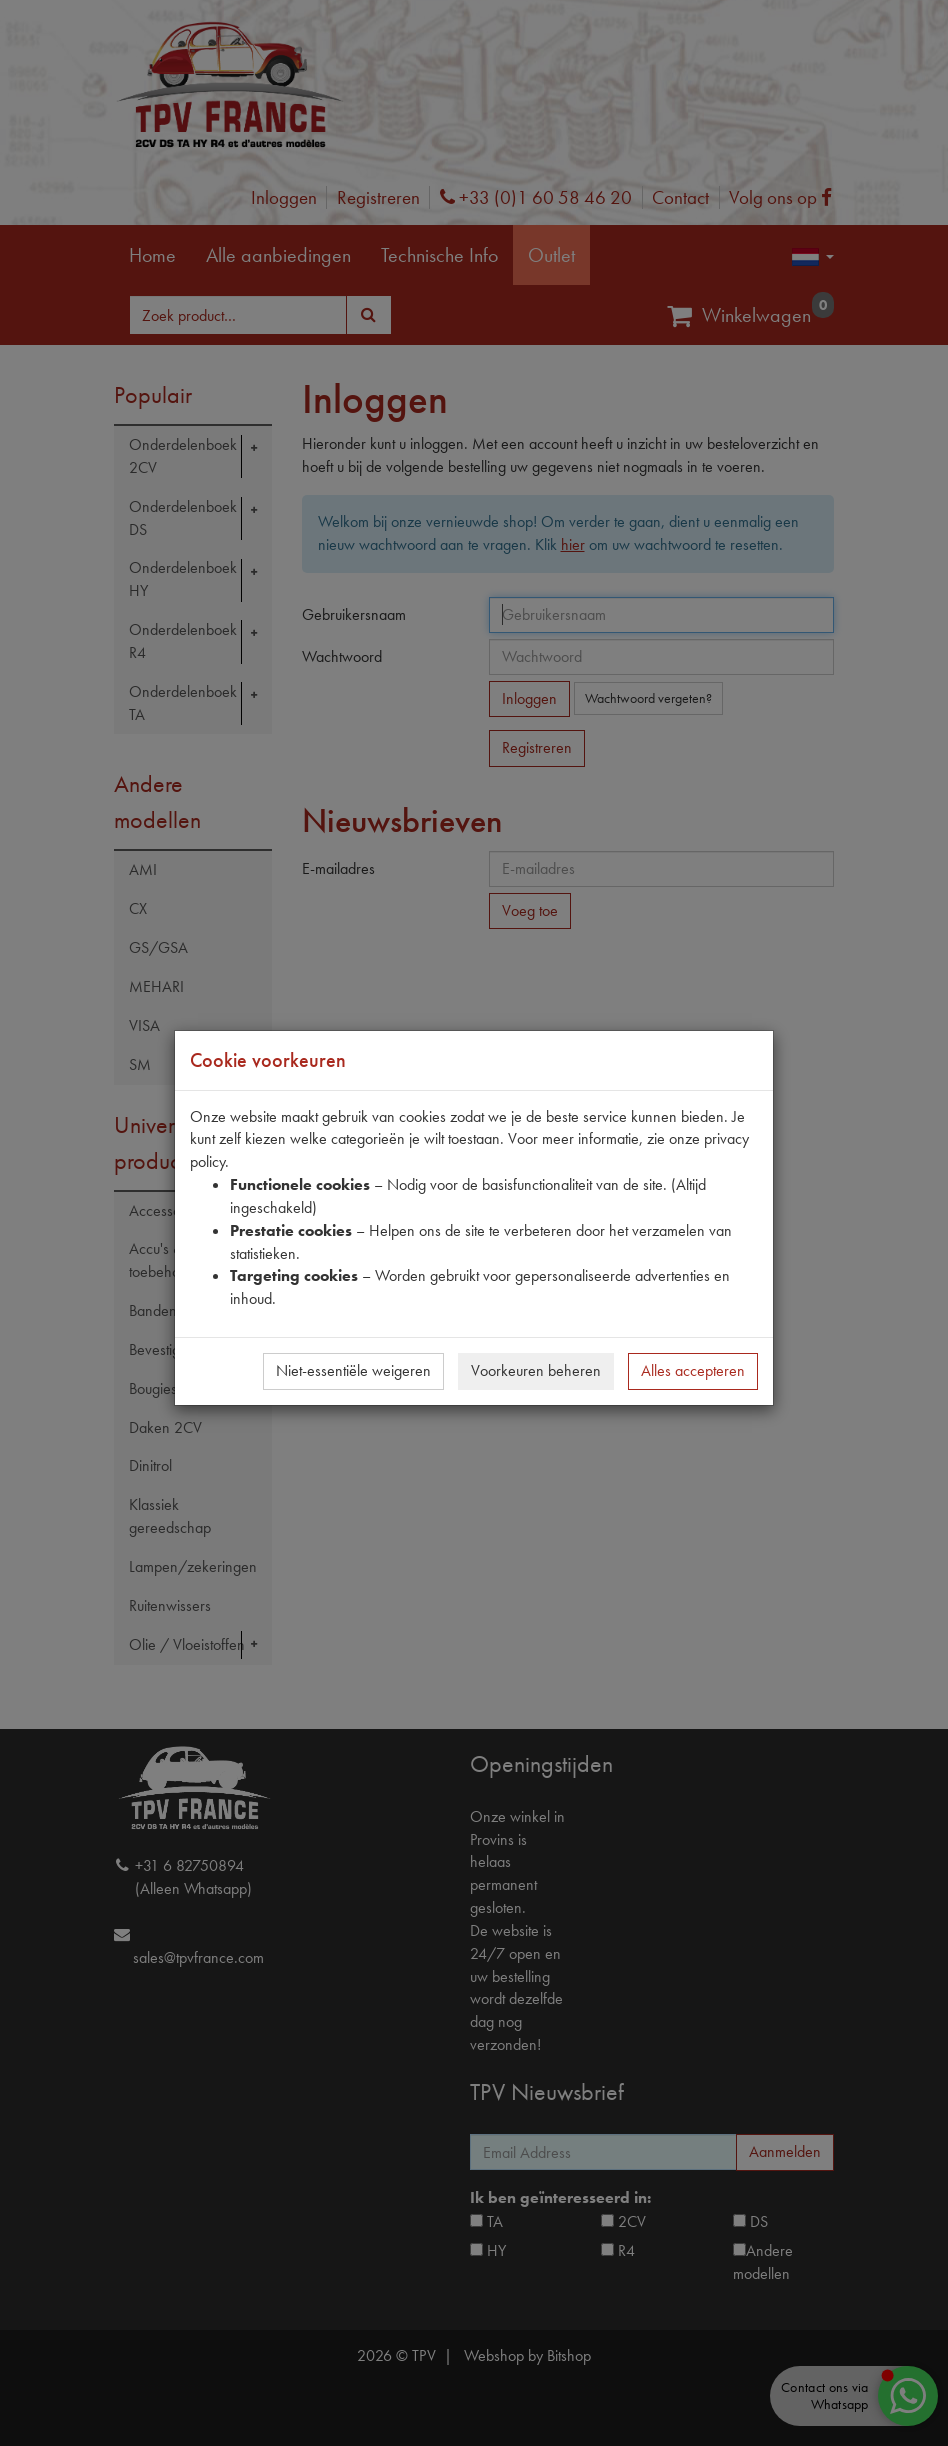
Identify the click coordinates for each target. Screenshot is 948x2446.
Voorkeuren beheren (536, 1370)
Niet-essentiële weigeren (353, 1370)
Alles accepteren (693, 1370)
